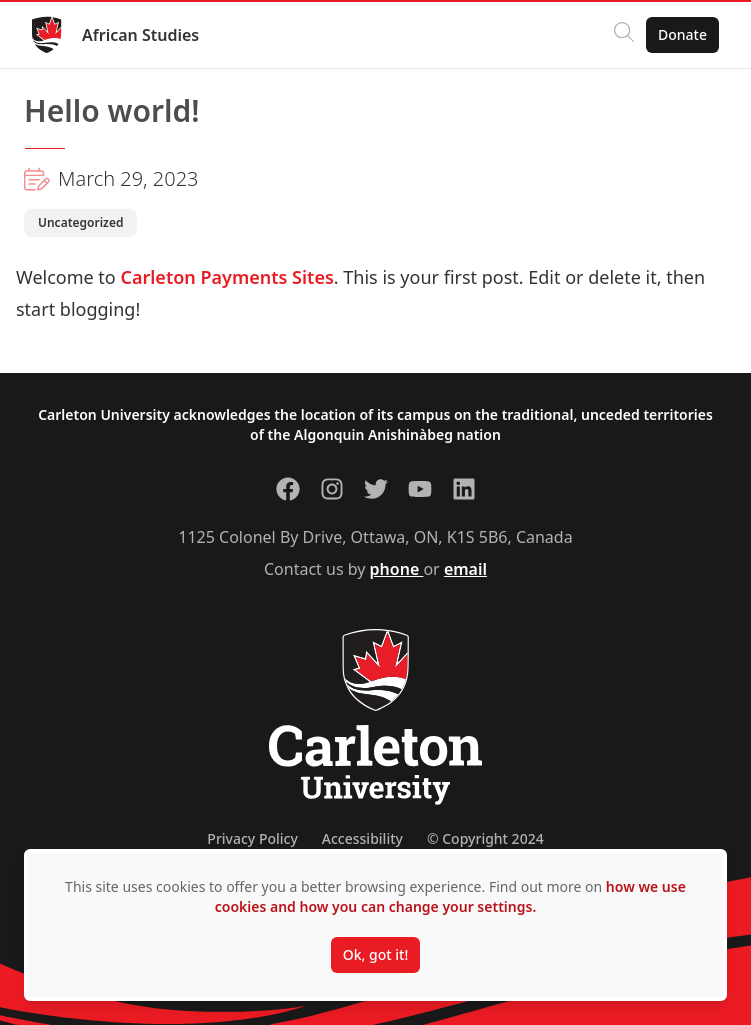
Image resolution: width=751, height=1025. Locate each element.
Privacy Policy (252, 838)
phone (397, 569)
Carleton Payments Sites (226, 277)
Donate (682, 34)
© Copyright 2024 (485, 838)
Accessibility (362, 838)
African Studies (140, 35)
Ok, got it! (375, 954)
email (465, 569)
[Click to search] (624, 35)
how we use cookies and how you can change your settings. (450, 896)
